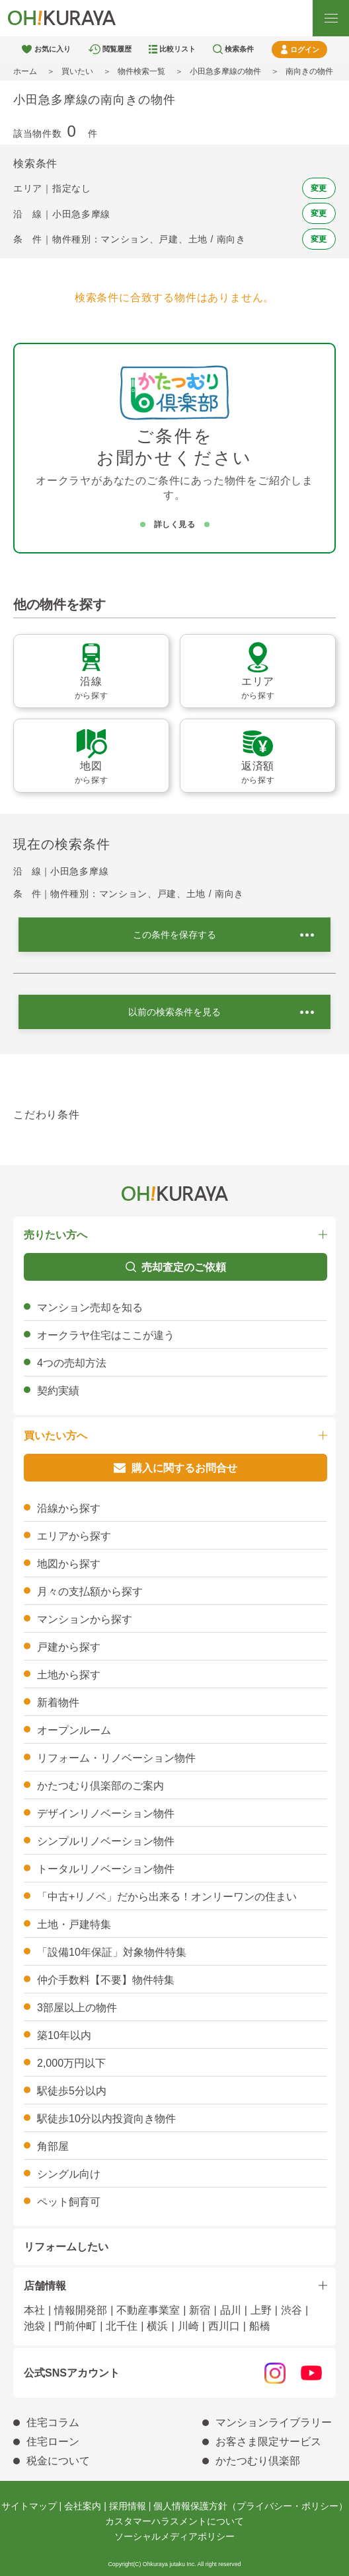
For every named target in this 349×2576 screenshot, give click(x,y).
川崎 (188, 2326)
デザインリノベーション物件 (105, 1813)
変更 (319, 188)
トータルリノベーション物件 (105, 1869)
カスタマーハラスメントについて (174, 2521)
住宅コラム (52, 2422)
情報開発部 (80, 2310)
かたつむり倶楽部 (257, 2460)
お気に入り (52, 49)
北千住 (121, 2326)
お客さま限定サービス (268, 2441)
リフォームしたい (66, 2246)
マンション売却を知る (90, 1307)
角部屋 (53, 2146)
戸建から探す (68, 1647)
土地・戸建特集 (74, 1924)
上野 (261, 2310)
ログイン (304, 50)
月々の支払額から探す (90, 1591)
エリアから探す (74, 1536)
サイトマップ (29, 2506)
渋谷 (291, 2310)
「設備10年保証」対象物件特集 (111, 1952)
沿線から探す (68, 1508)
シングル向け (68, 2174)
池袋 (34, 2326)
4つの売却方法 (71, 1363)
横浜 (157, 2326)
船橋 (259, 2326)
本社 (34, 2310)
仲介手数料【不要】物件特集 (105, 1980)
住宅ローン (52, 2441)
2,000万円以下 (71, 2063)
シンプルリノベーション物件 (105, 1841)
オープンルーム (74, 1730)
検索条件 (239, 49)
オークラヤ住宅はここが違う (105, 1335)
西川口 (224, 2326)
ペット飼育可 (68, 2201)
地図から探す (68, 1563)
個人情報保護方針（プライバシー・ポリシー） (250, 2506)
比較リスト (177, 49)
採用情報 (127, 2506)
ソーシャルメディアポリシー (174, 2536)
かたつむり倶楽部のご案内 (100, 1785)
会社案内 (82, 2506)
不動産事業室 (148, 2310)
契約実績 (58, 1390)
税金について (58, 2460)
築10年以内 (64, 2035)
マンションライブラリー (273, 2422)
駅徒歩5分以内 (71, 2090)
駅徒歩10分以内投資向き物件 (106, 2118)
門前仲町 (75, 2326)
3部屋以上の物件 (77, 2007)
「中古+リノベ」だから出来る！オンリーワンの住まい (167, 1896)
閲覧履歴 (117, 49)
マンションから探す (84, 1619)
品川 (230, 2310)
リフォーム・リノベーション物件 (116, 1758)
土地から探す (68, 1674)
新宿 (199, 2310)
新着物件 (58, 1702)
